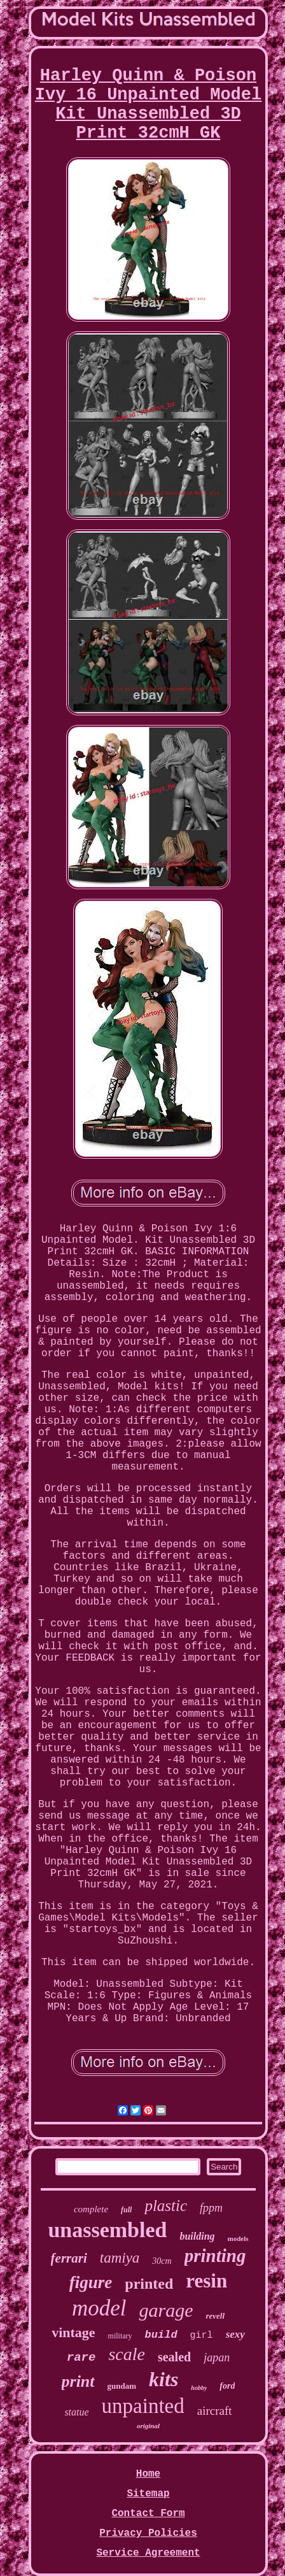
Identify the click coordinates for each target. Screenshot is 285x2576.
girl (201, 2335)
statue (76, 2412)
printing (215, 2255)
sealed (174, 2357)
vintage (73, 2332)
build (161, 2335)
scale (126, 2354)
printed (149, 2283)
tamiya (120, 2258)
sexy (235, 2334)
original (148, 2425)
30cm (161, 2261)
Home (148, 2474)
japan (217, 2357)
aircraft (214, 2410)
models (238, 2238)
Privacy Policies (148, 2533)
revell (215, 2316)
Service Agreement (148, 2553)
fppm (211, 2207)
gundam (122, 2386)
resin (206, 2281)
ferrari (69, 2258)
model (99, 2308)
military (120, 2335)
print (78, 2381)
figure (91, 2282)
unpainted (143, 2405)
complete (91, 2209)
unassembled (107, 2230)
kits (163, 2379)
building (196, 2236)
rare (81, 2358)
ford (227, 2386)
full (126, 2209)
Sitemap (148, 2494)
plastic (165, 2205)
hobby (199, 2387)
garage (166, 2310)
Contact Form (147, 2513)
